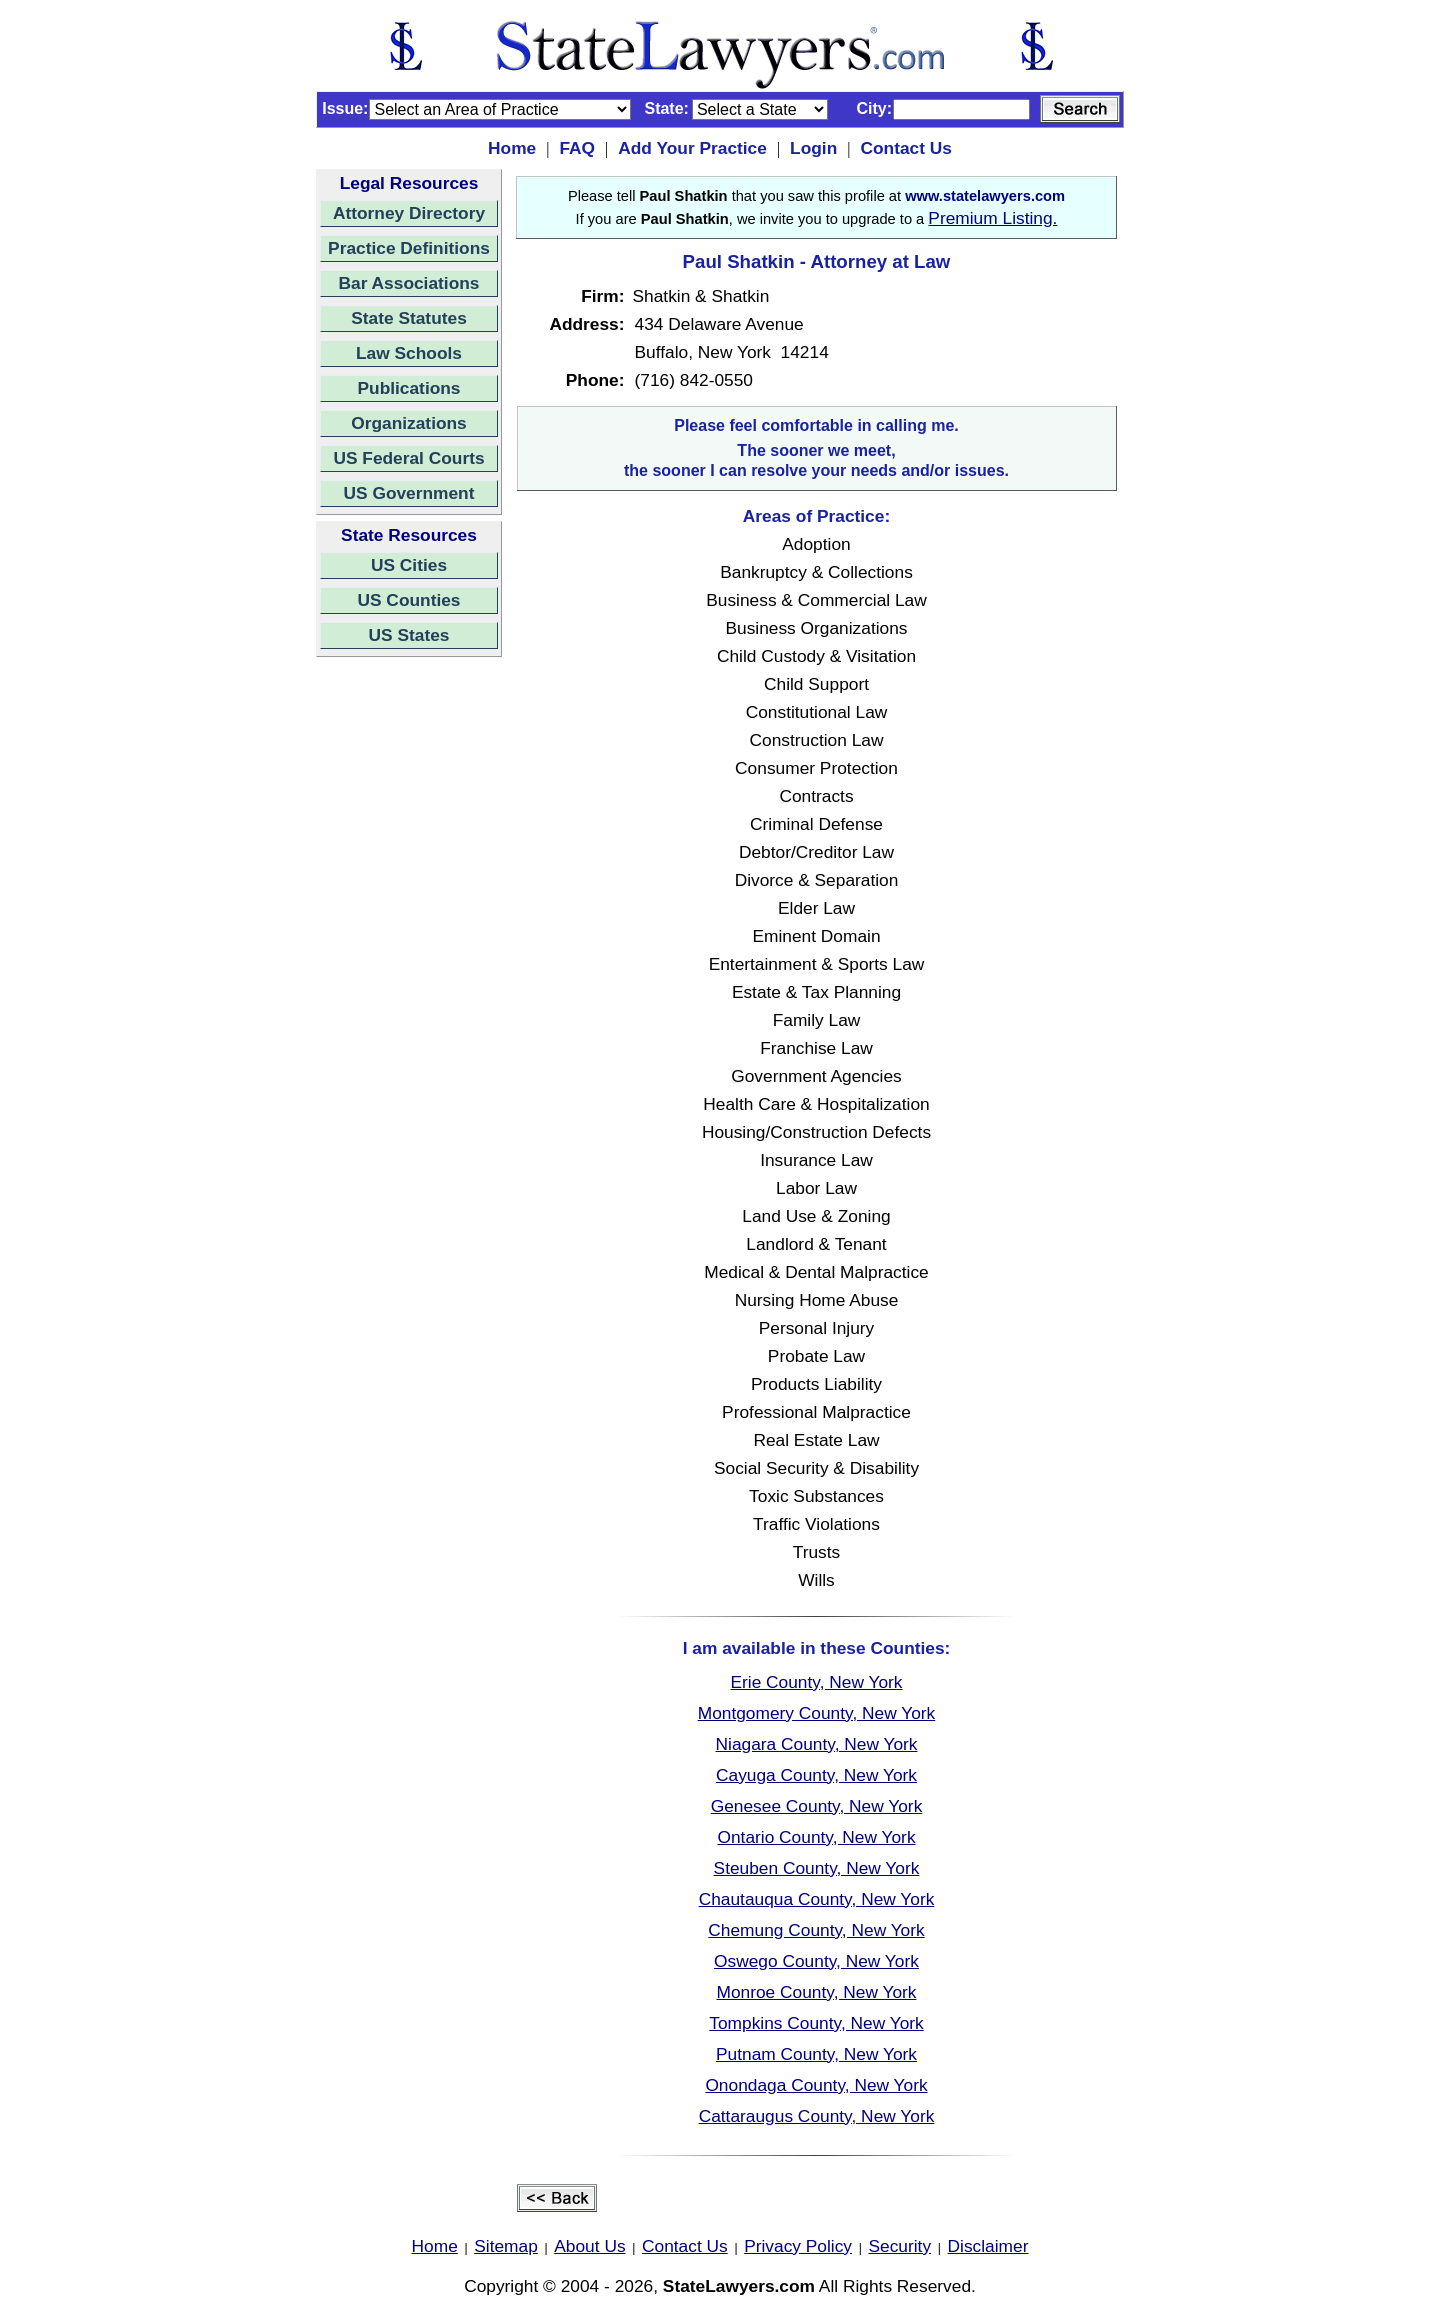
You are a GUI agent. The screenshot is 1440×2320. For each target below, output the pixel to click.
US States (409, 635)
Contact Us (905, 148)
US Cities (409, 565)
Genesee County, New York (817, 1806)
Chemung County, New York (816, 1930)
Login (813, 148)
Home (512, 148)
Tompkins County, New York (816, 2023)
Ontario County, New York (816, 1837)
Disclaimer (988, 2246)
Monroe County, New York (816, 1992)
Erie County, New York (816, 1682)
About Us (589, 2246)
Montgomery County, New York (817, 1713)
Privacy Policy (798, 2246)
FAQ (577, 148)
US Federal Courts (408, 458)
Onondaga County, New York (816, 2085)
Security (900, 2246)
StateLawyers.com (739, 2286)
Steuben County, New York (817, 1868)
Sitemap (506, 2246)
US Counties (408, 600)
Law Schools (409, 353)
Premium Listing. (992, 218)
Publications (408, 388)
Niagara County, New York (817, 1744)
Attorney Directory (409, 213)
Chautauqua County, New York (817, 1899)
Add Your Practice (692, 148)
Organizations (409, 423)
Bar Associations (409, 283)
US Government (409, 493)
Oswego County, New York (816, 1961)
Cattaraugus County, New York (817, 2116)
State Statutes (409, 318)
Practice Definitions (409, 248)
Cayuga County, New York (816, 1775)
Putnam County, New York (816, 2054)
